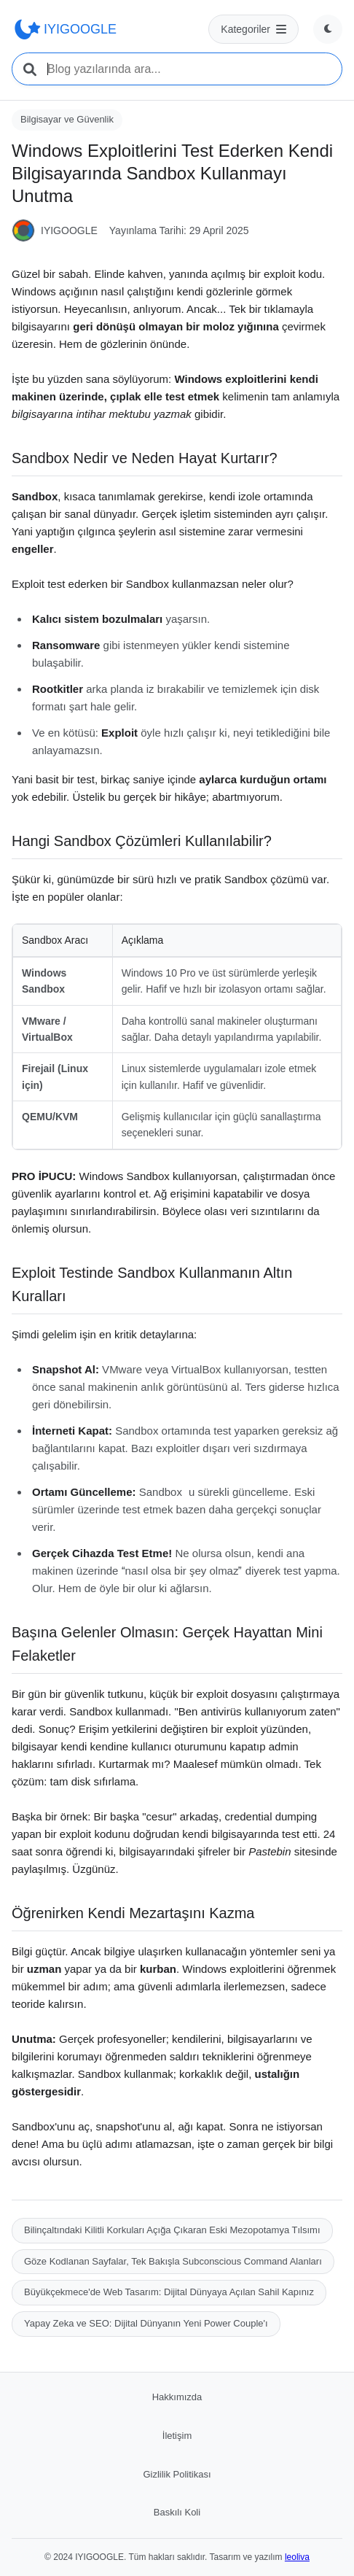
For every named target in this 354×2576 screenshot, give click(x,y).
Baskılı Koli (177, 2512)
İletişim (177, 2435)
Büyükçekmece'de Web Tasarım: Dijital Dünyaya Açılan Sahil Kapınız (169, 2291)
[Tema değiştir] (327, 29)
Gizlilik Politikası (177, 2474)
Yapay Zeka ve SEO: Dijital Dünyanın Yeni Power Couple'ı (146, 2323)
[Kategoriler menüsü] (253, 29)
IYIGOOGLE (64, 29)
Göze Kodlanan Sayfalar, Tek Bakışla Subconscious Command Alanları (173, 2261)
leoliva (297, 2557)
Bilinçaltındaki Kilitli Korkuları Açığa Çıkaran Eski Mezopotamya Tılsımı (172, 2229)
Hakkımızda (177, 2396)
